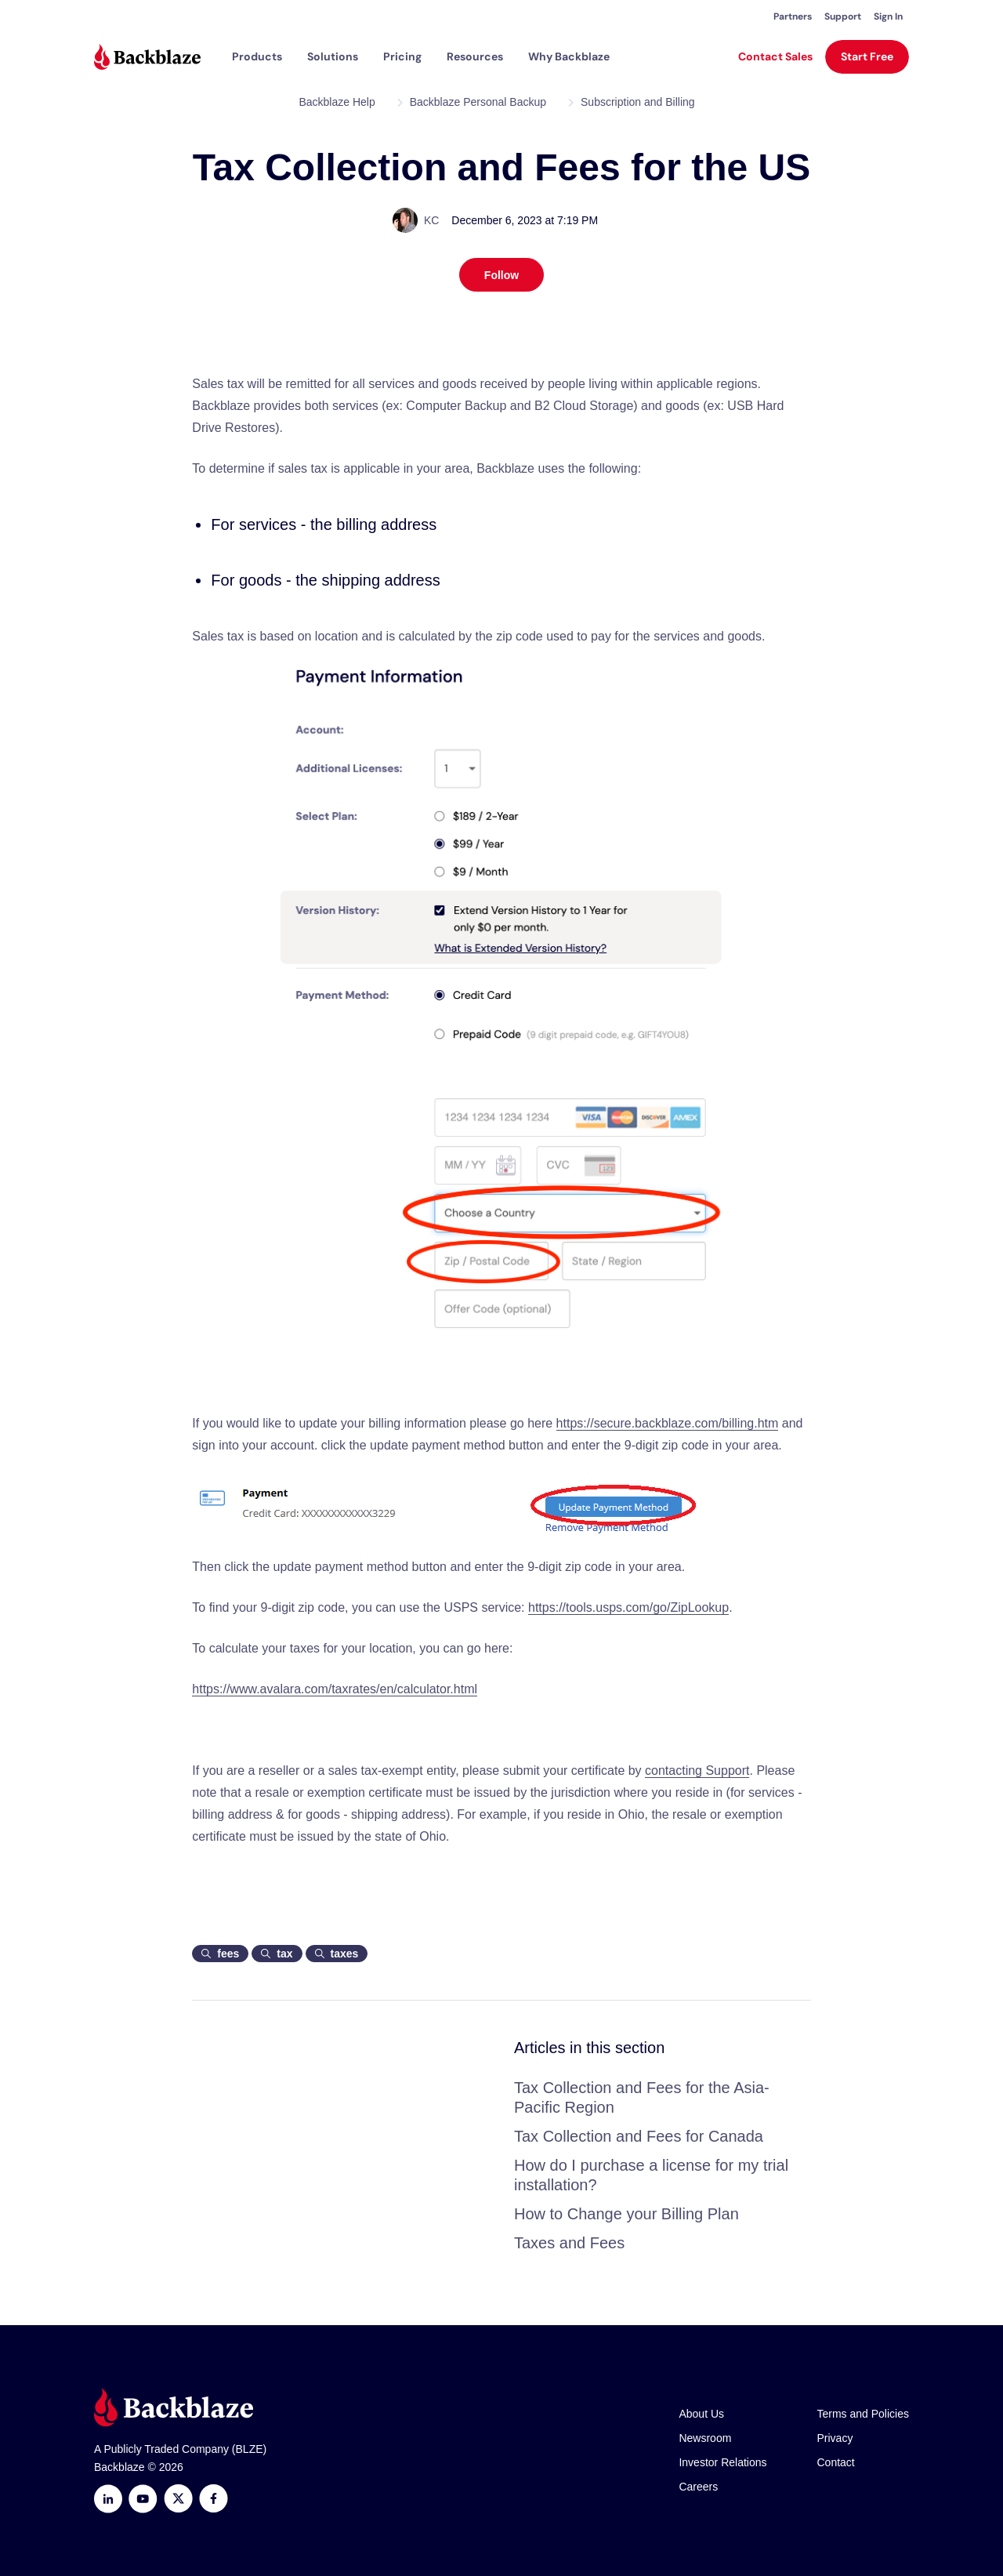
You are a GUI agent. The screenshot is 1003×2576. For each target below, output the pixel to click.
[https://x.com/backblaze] (178, 2498)
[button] (257, 56)
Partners (792, 16)
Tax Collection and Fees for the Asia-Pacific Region (641, 2097)
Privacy (835, 2438)
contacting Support (697, 1770)
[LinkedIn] (108, 2498)
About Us (701, 2413)
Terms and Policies (863, 2413)
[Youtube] (143, 2498)
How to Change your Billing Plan (626, 2213)
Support (842, 16)
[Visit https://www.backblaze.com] (147, 57)
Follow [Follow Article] (501, 275)
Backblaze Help (337, 102)
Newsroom (705, 2438)
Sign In (888, 16)
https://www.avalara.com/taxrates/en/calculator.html (334, 1689)
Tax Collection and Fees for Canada (638, 2136)
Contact (836, 2462)
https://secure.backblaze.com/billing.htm (667, 1423)
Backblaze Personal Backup (478, 102)
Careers (698, 2486)
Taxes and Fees (569, 2242)
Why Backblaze (569, 56)
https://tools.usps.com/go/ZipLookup (628, 1607)
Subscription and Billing (638, 102)
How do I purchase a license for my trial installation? (651, 2175)
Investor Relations (722, 2462)
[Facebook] (213, 2498)
